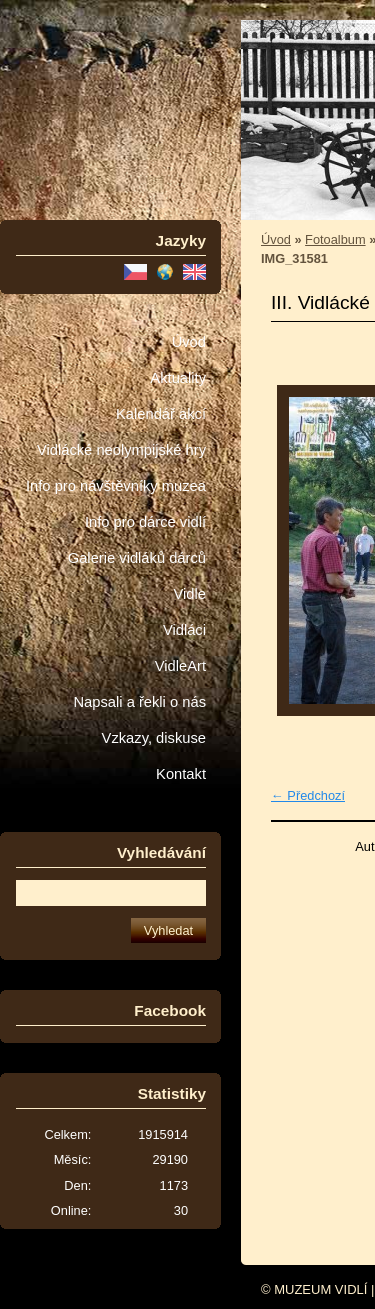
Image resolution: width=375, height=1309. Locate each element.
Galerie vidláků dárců (137, 558)
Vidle (190, 594)
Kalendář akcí (161, 414)
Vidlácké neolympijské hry (121, 450)
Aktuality (178, 378)
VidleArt (180, 666)
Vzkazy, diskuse (154, 738)
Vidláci (184, 630)
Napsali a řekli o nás (139, 702)
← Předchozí (308, 795)
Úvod (189, 342)
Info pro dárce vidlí (145, 522)
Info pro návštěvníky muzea (116, 486)
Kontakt (181, 774)
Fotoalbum (335, 239)
